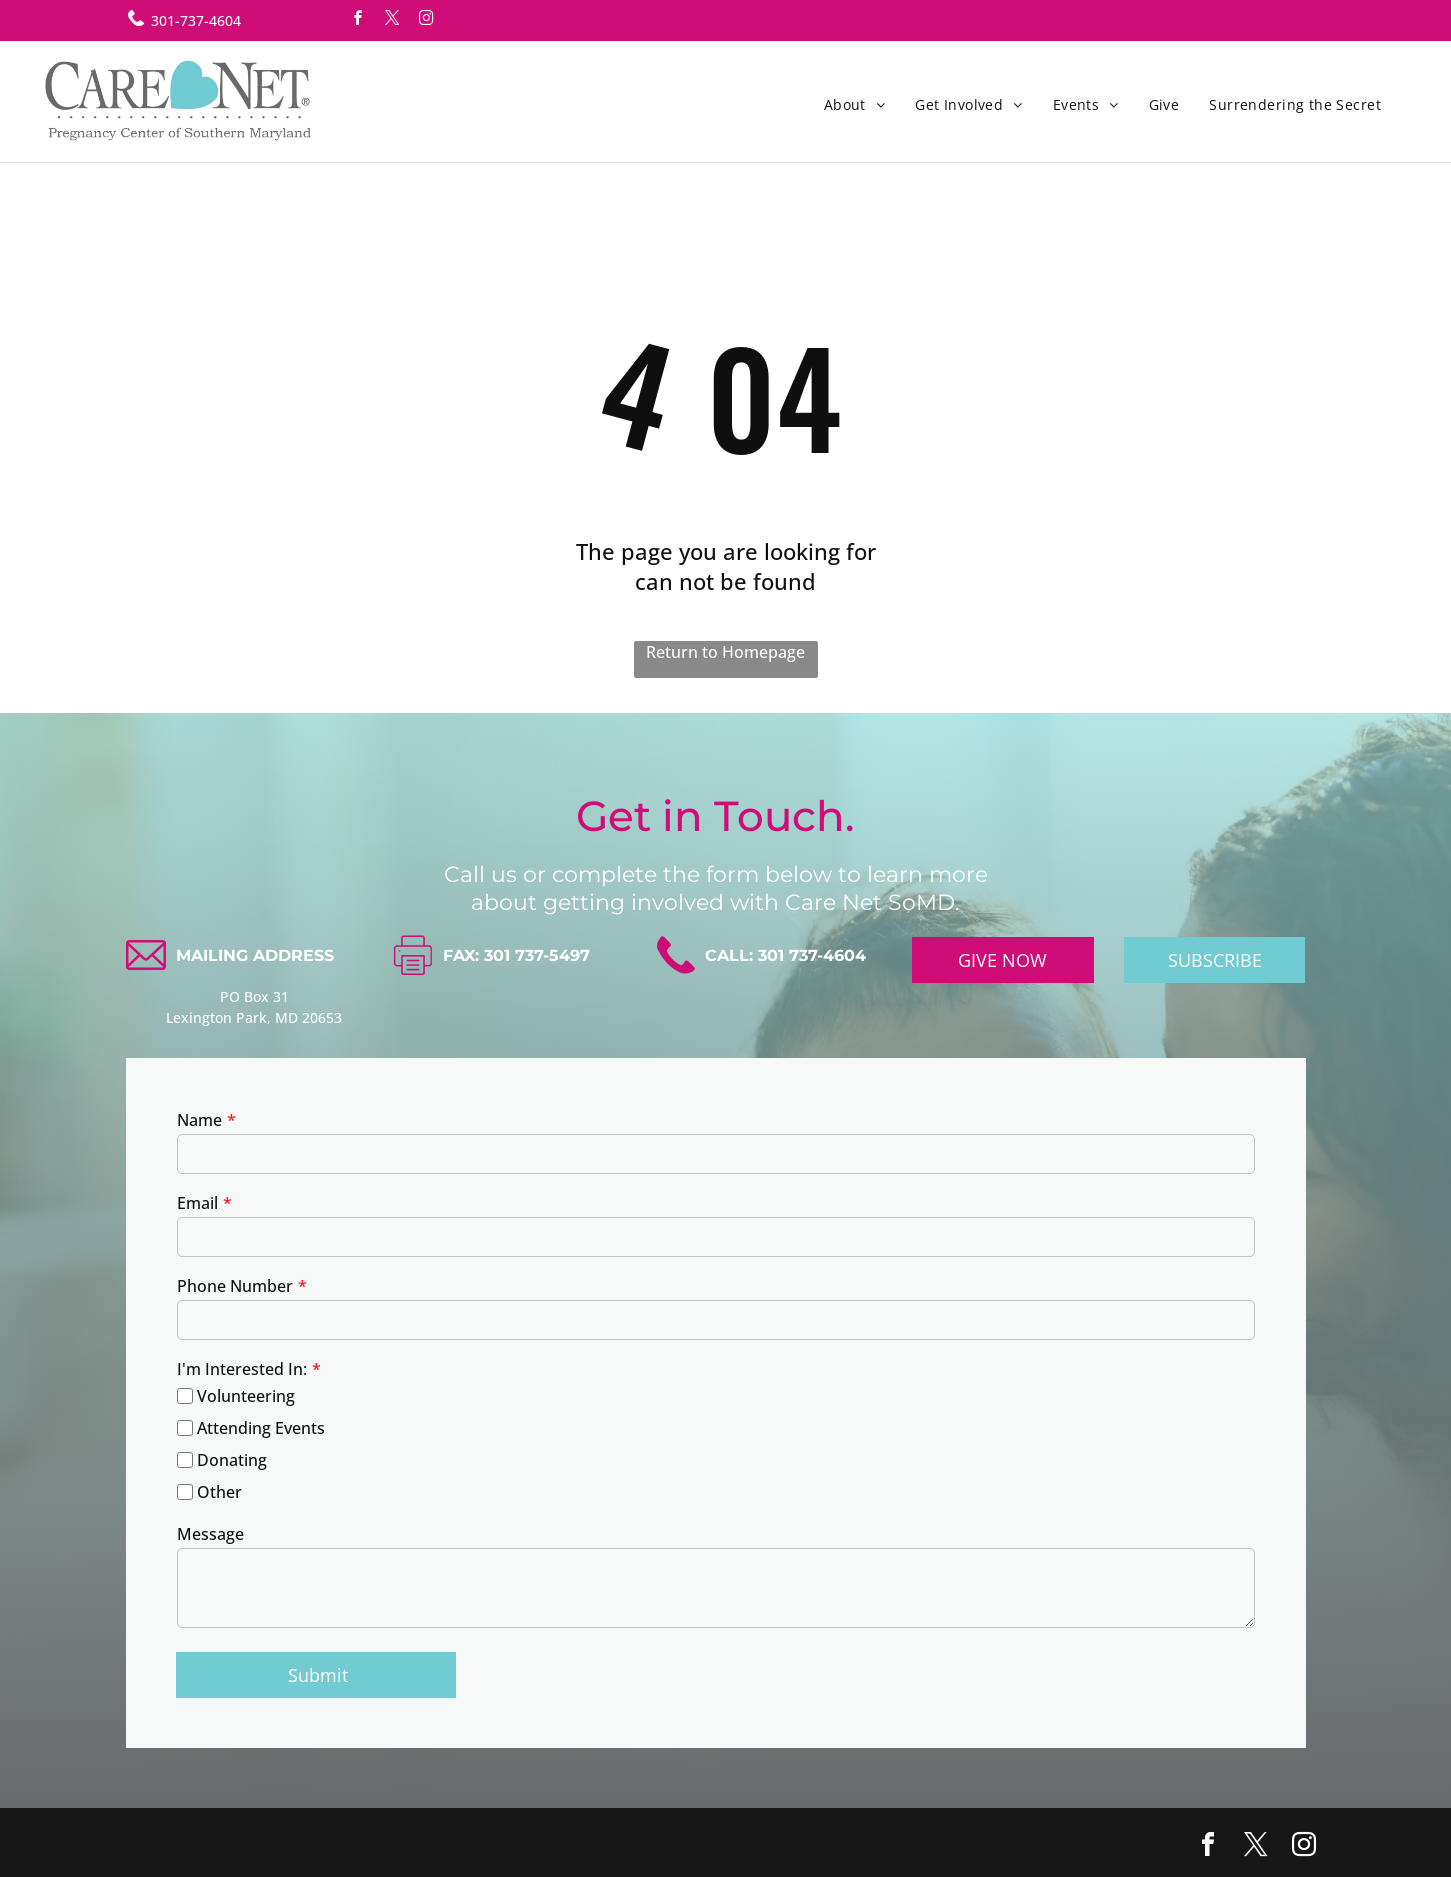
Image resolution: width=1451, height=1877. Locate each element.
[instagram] (427, 20)
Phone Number (235, 1286)
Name (199, 1120)
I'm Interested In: (242, 1369)
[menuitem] (855, 104)
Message (210, 1534)
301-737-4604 (196, 20)
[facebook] (359, 20)
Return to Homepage (725, 652)
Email (197, 1203)
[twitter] (393, 20)
